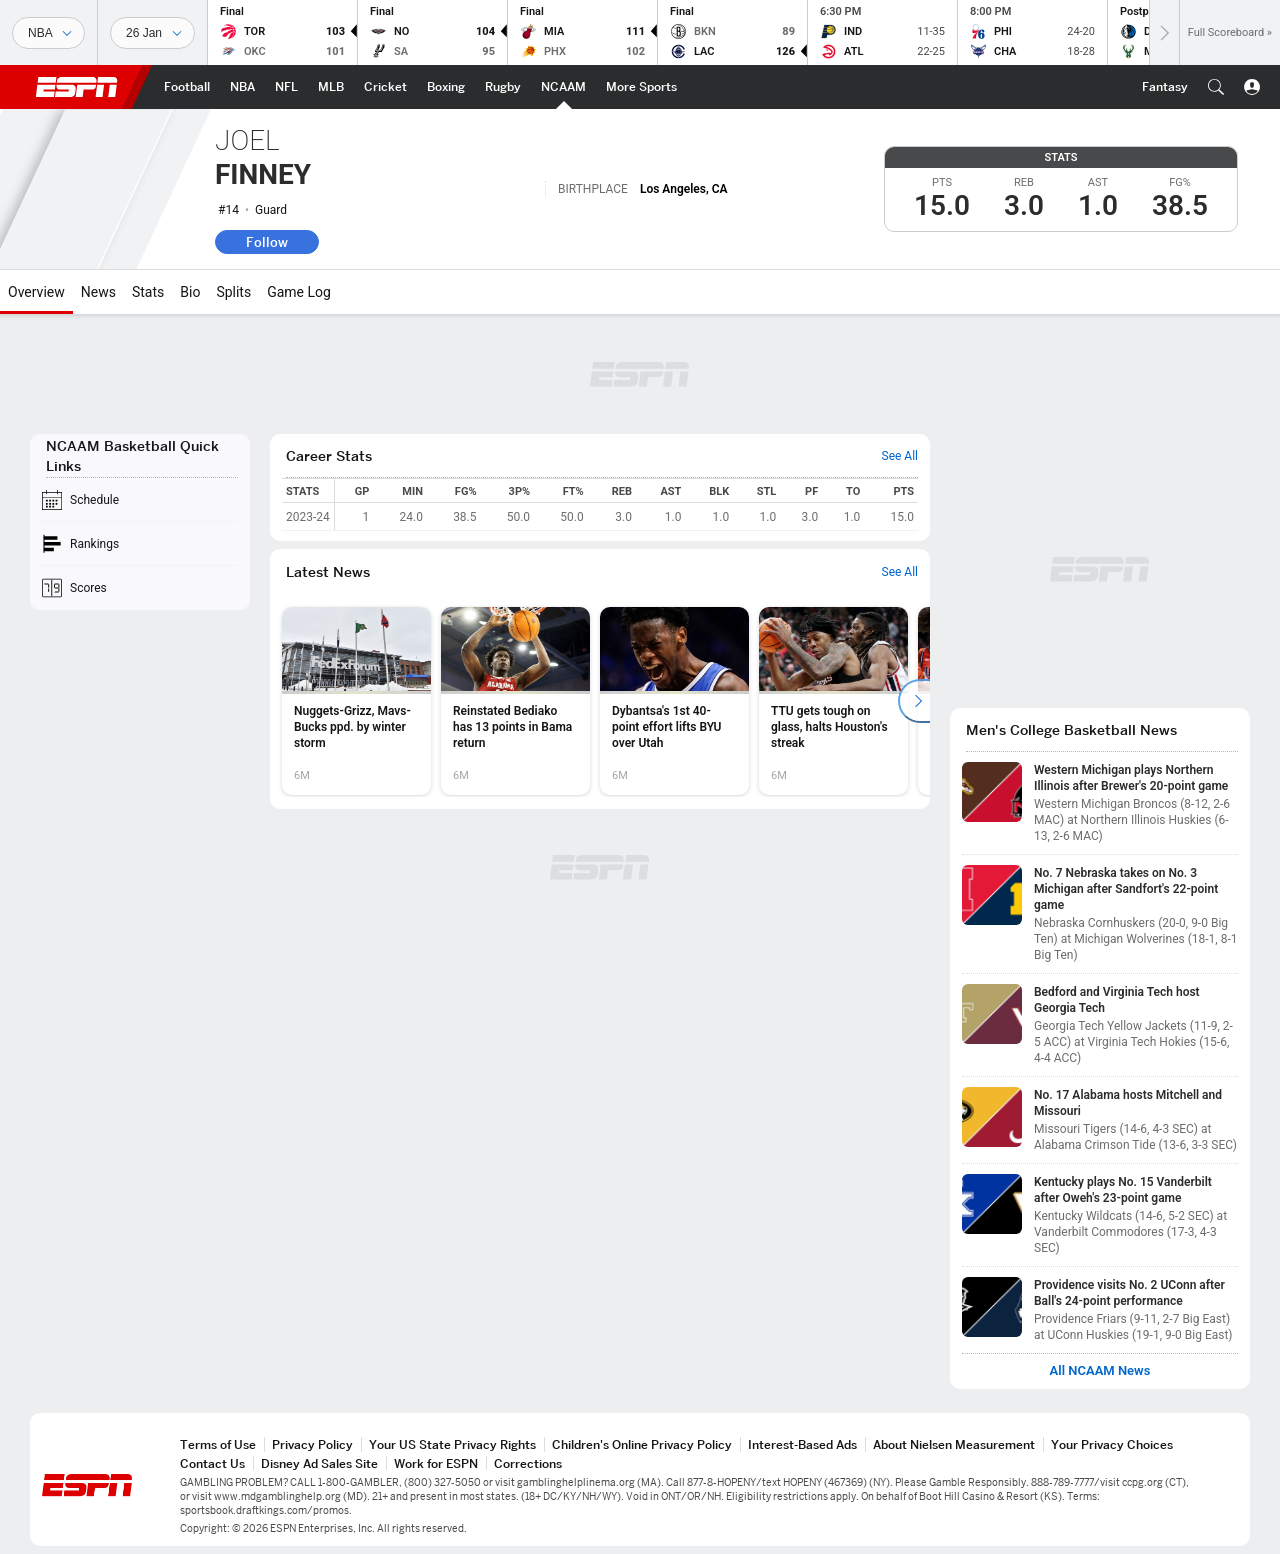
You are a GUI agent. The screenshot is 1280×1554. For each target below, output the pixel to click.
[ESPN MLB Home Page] (331, 87)
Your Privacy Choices (1112, 1444)
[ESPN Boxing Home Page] (446, 87)
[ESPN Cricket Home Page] (385, 87)
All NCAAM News (1100, 1371)
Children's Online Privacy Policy (642, 1444)
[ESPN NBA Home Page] (242, 87)
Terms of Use (218, 1444)
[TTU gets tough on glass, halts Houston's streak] (833, 701)
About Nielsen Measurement (954, 1444)
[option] (356, 701)
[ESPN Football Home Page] (187, 87)
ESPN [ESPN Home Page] (77, 87)
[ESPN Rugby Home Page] (503, 87)
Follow (267, 242)
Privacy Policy (312, 1444)
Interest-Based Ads (802, 1444)
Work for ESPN (436, 1463)
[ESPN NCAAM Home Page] (563, 87)
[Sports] (48, 33)
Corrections (528, 1463)
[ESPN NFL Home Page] (286, 87)
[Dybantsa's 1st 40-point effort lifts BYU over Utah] (674, 701)
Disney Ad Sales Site (319, 1463)
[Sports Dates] (152, 33)
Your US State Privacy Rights (452, 1444)
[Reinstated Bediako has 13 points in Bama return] (515, 701)
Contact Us (212, 1463)
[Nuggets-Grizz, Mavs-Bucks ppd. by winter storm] (356, 701)
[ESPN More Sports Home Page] (641, 87)
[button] (1216, 87)
